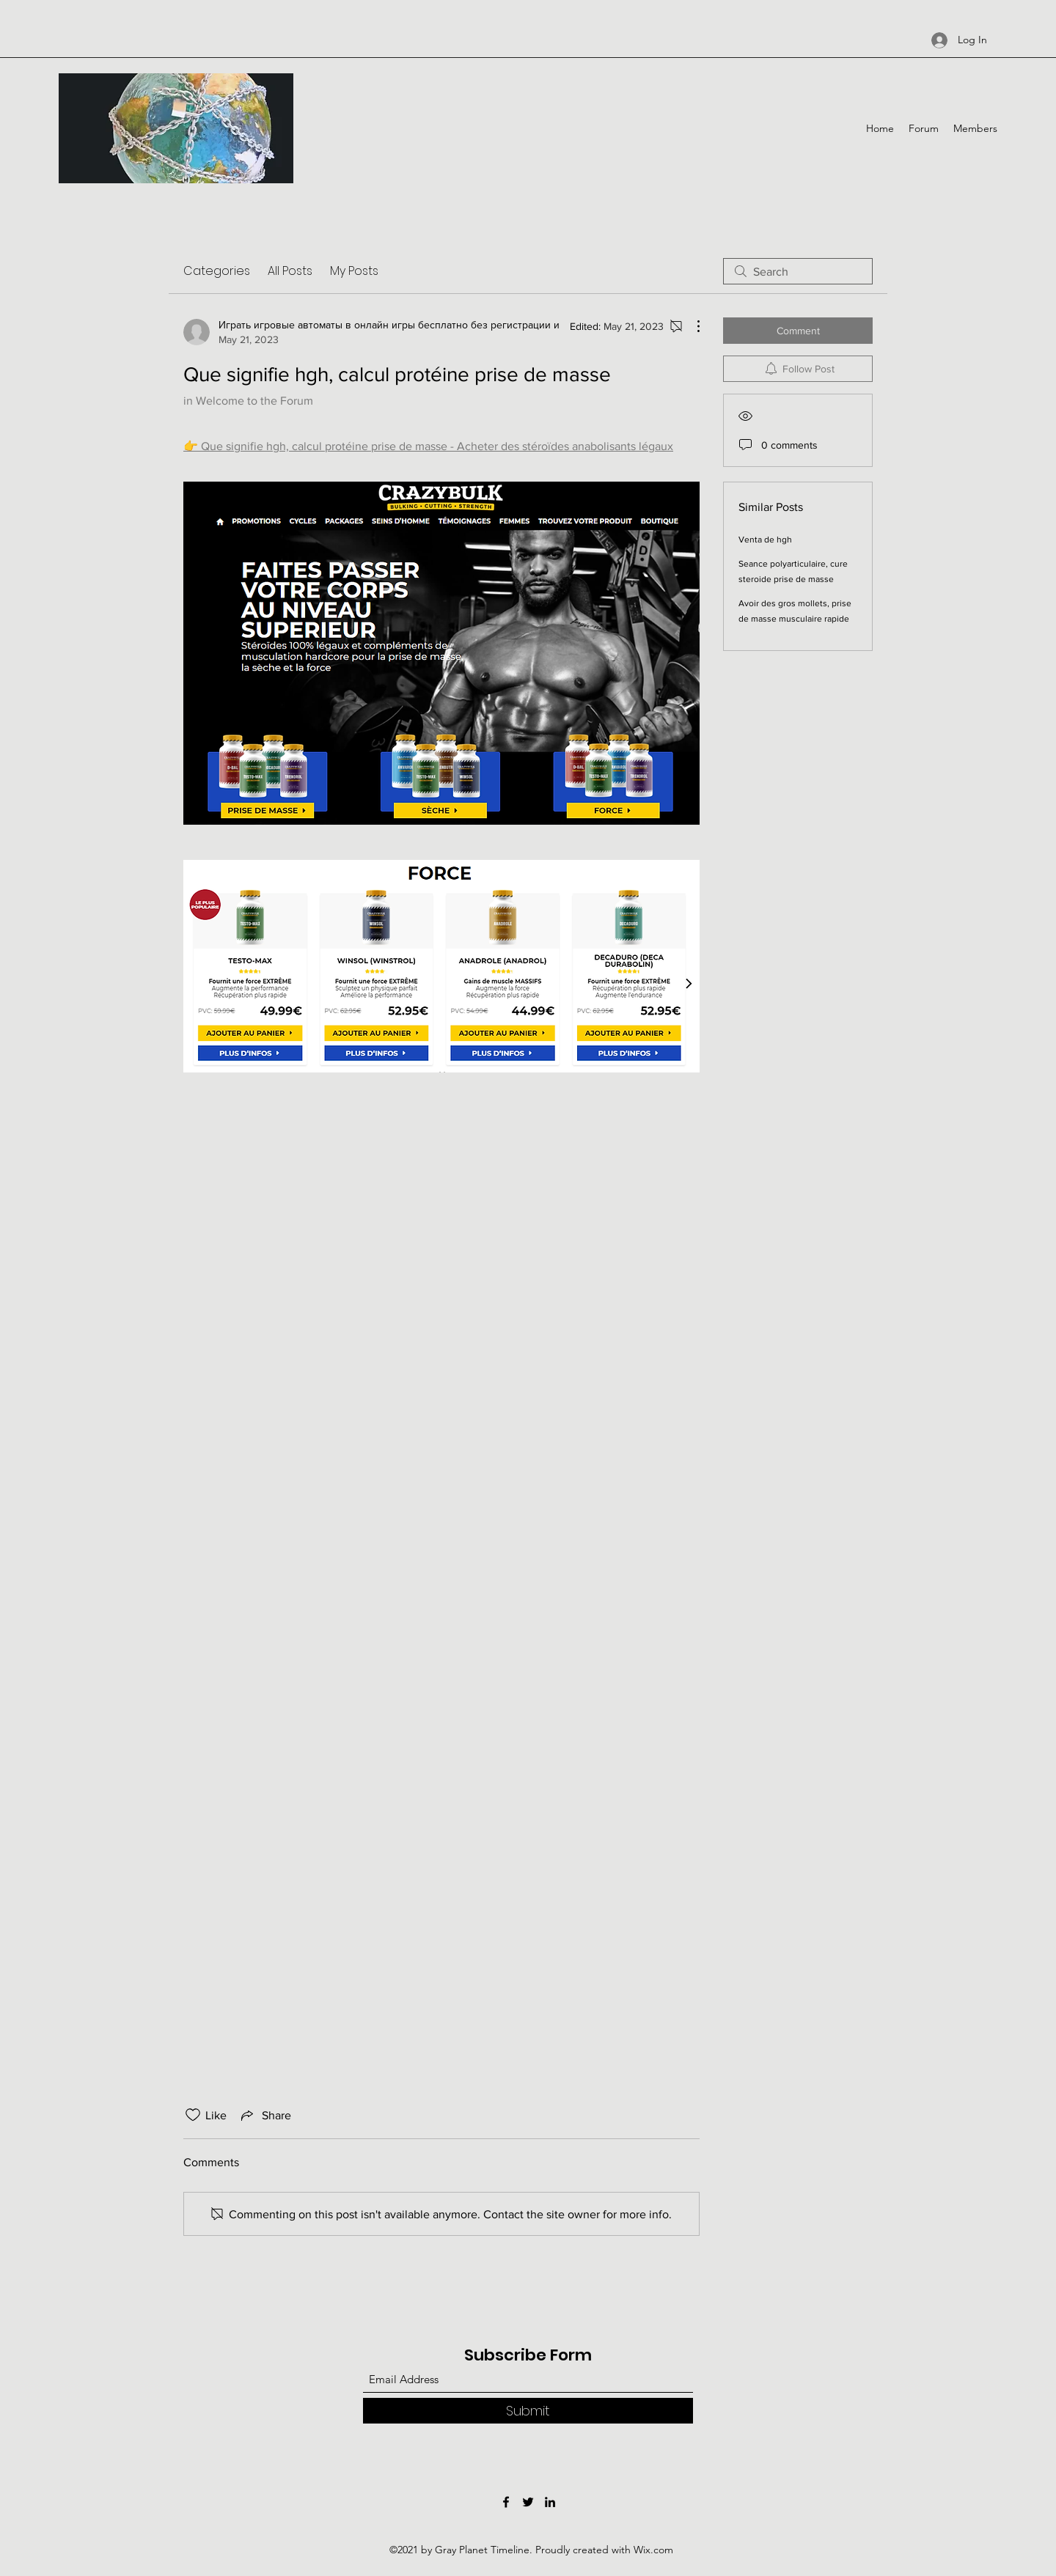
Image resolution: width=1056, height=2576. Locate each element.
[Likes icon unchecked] (192, 2115)
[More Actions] (691, 326)
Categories (216, 270)
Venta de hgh (765, 539)
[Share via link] (264, 2115)
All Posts (290, 270)
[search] (798, 271)
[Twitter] (528, 2502)
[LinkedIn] (550, 2502)
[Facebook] (506, 2502)
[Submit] (528, 2411)
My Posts (354, 270)
